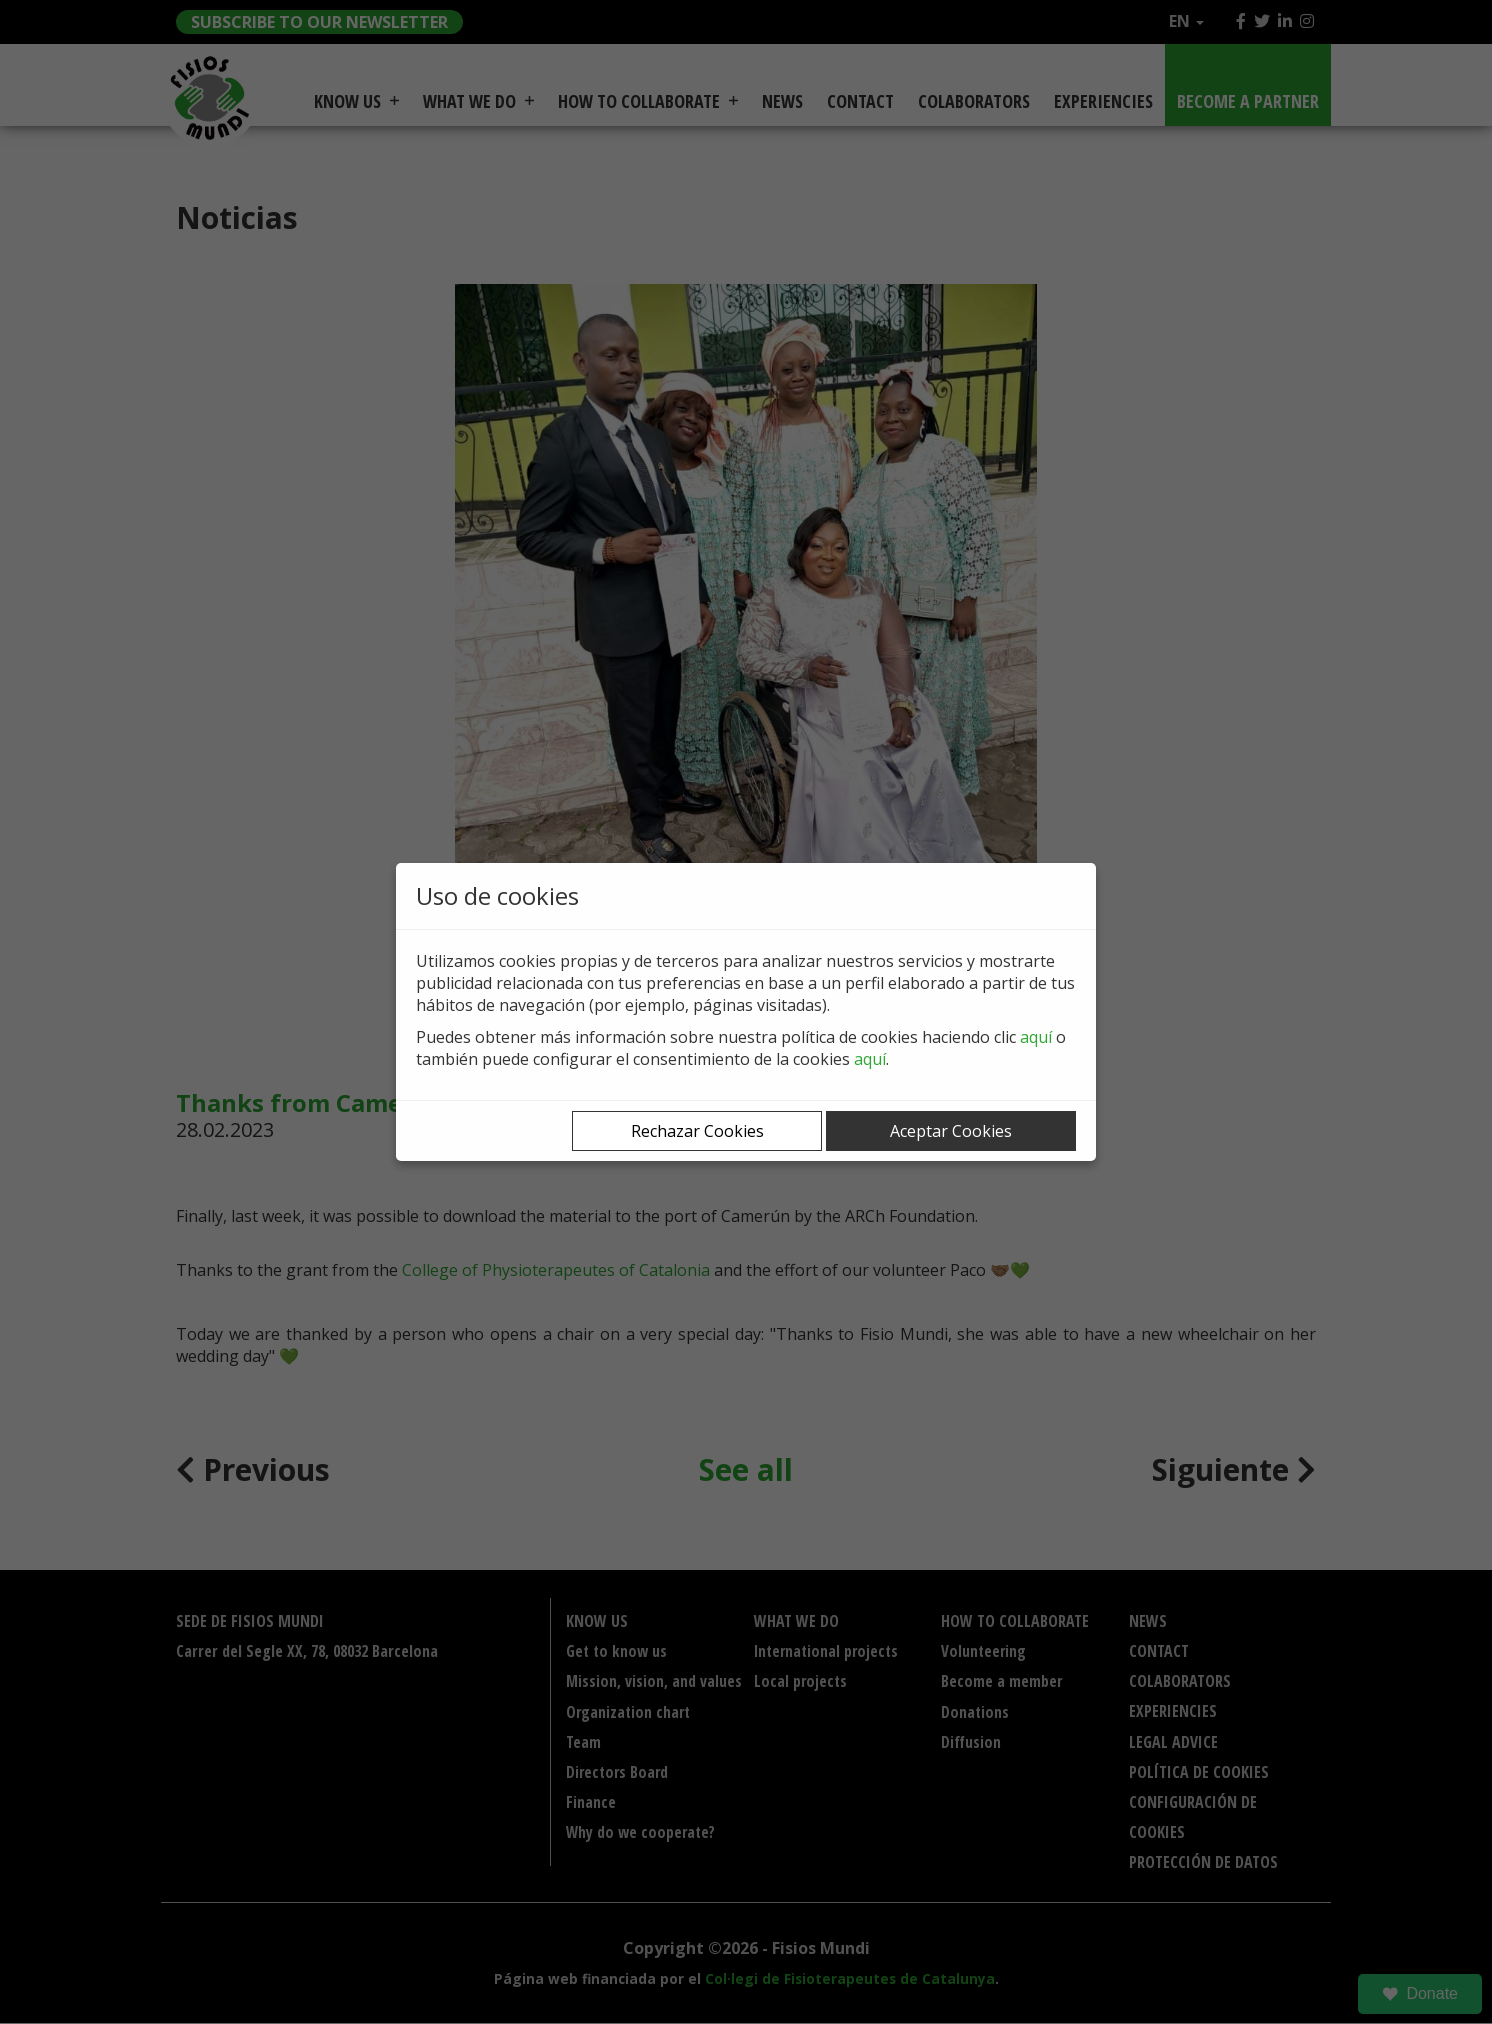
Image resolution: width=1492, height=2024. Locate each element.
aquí (1036, 1037)
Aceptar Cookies (951, 1131)
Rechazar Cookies (697, 1131)
